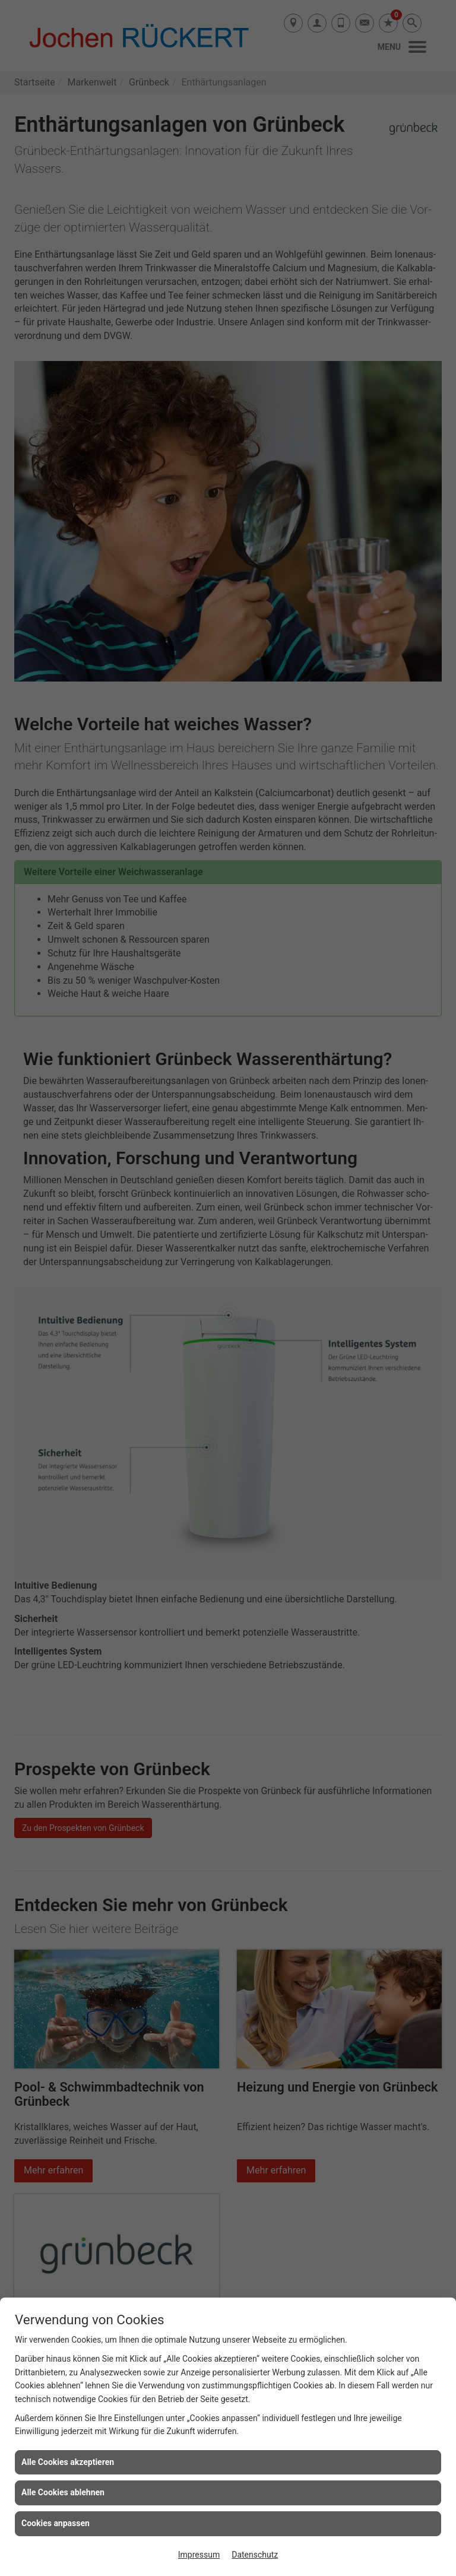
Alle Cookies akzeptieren (67, 2462)
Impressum (199, 2554)
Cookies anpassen (55, 2523)
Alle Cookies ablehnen (62, 2492)
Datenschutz (255, 2554)
